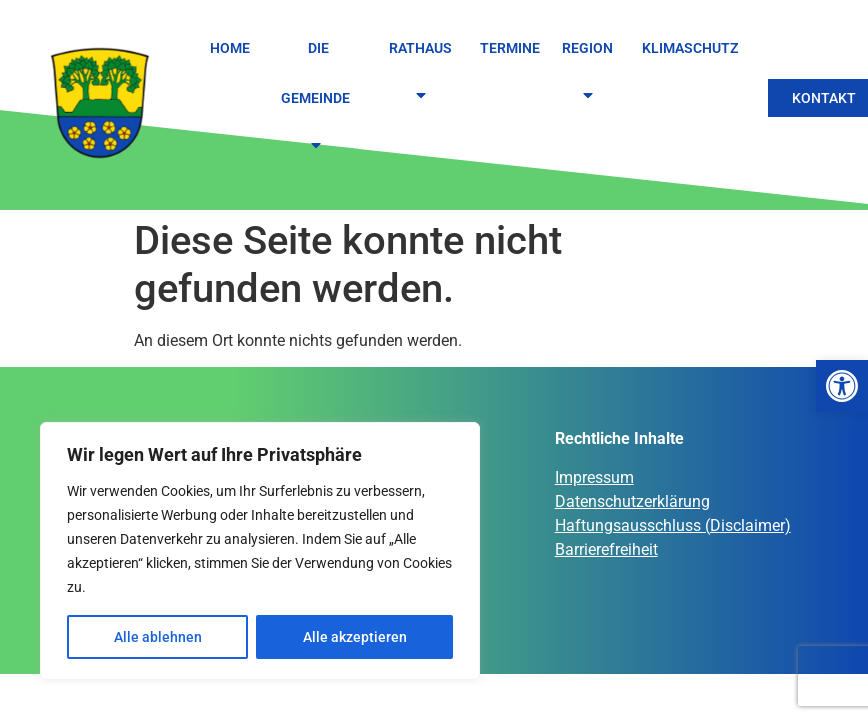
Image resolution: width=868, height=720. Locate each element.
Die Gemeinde (318, 99)
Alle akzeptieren (355, 637)
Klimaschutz (690, 48)
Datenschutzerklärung (632, 501)
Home (230, 48)
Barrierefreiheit (606, 549)
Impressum (594, 477)
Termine (510, 48)
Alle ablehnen (158, 637)
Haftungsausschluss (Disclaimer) (673, 525)
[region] (260, 551)
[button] (842, 386)
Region (590, 72)
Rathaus (423, 72)
